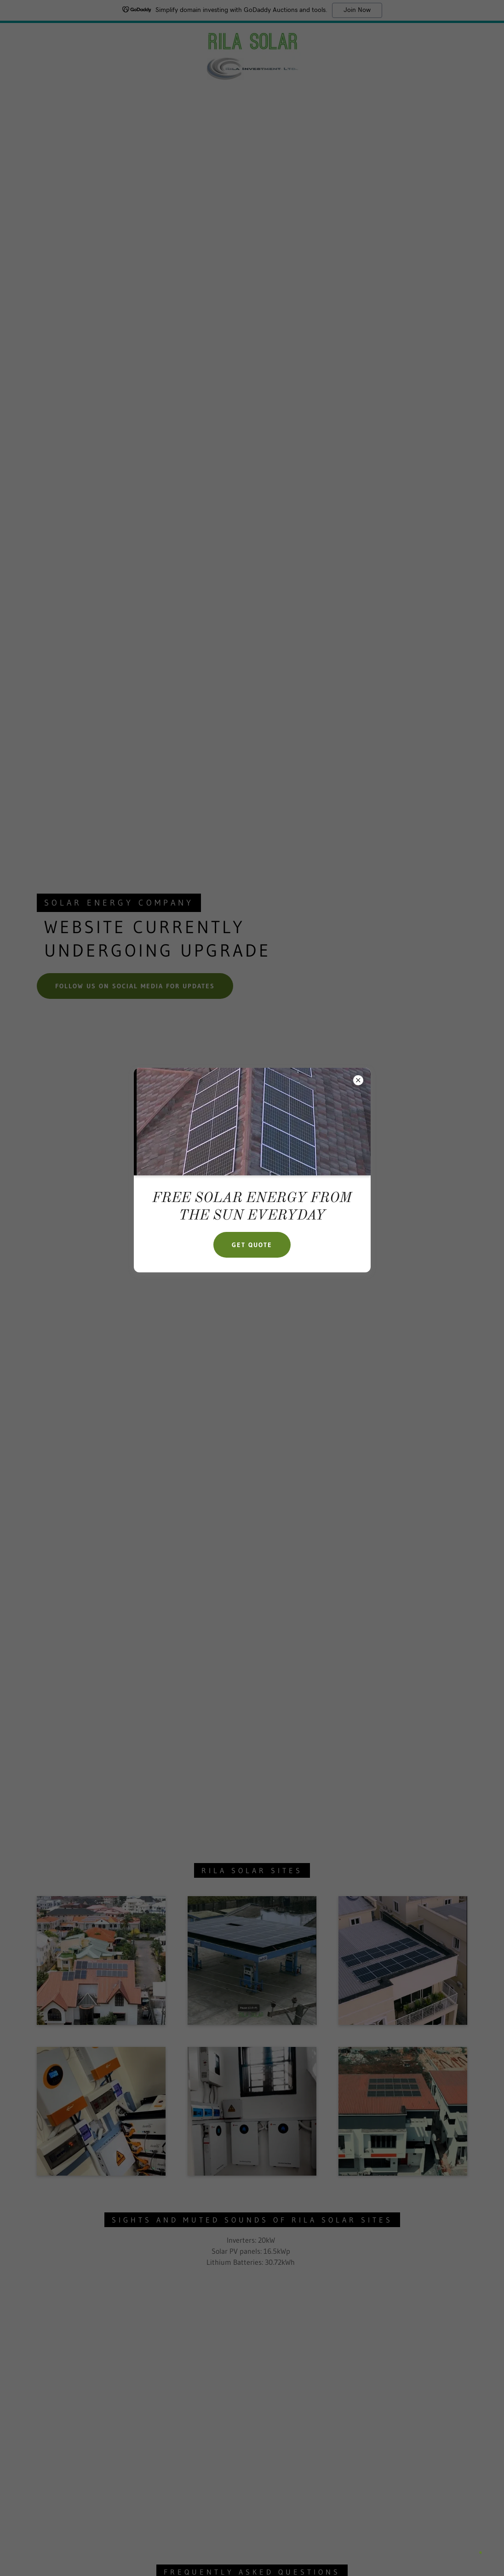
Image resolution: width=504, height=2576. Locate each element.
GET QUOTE (252, 1245)
